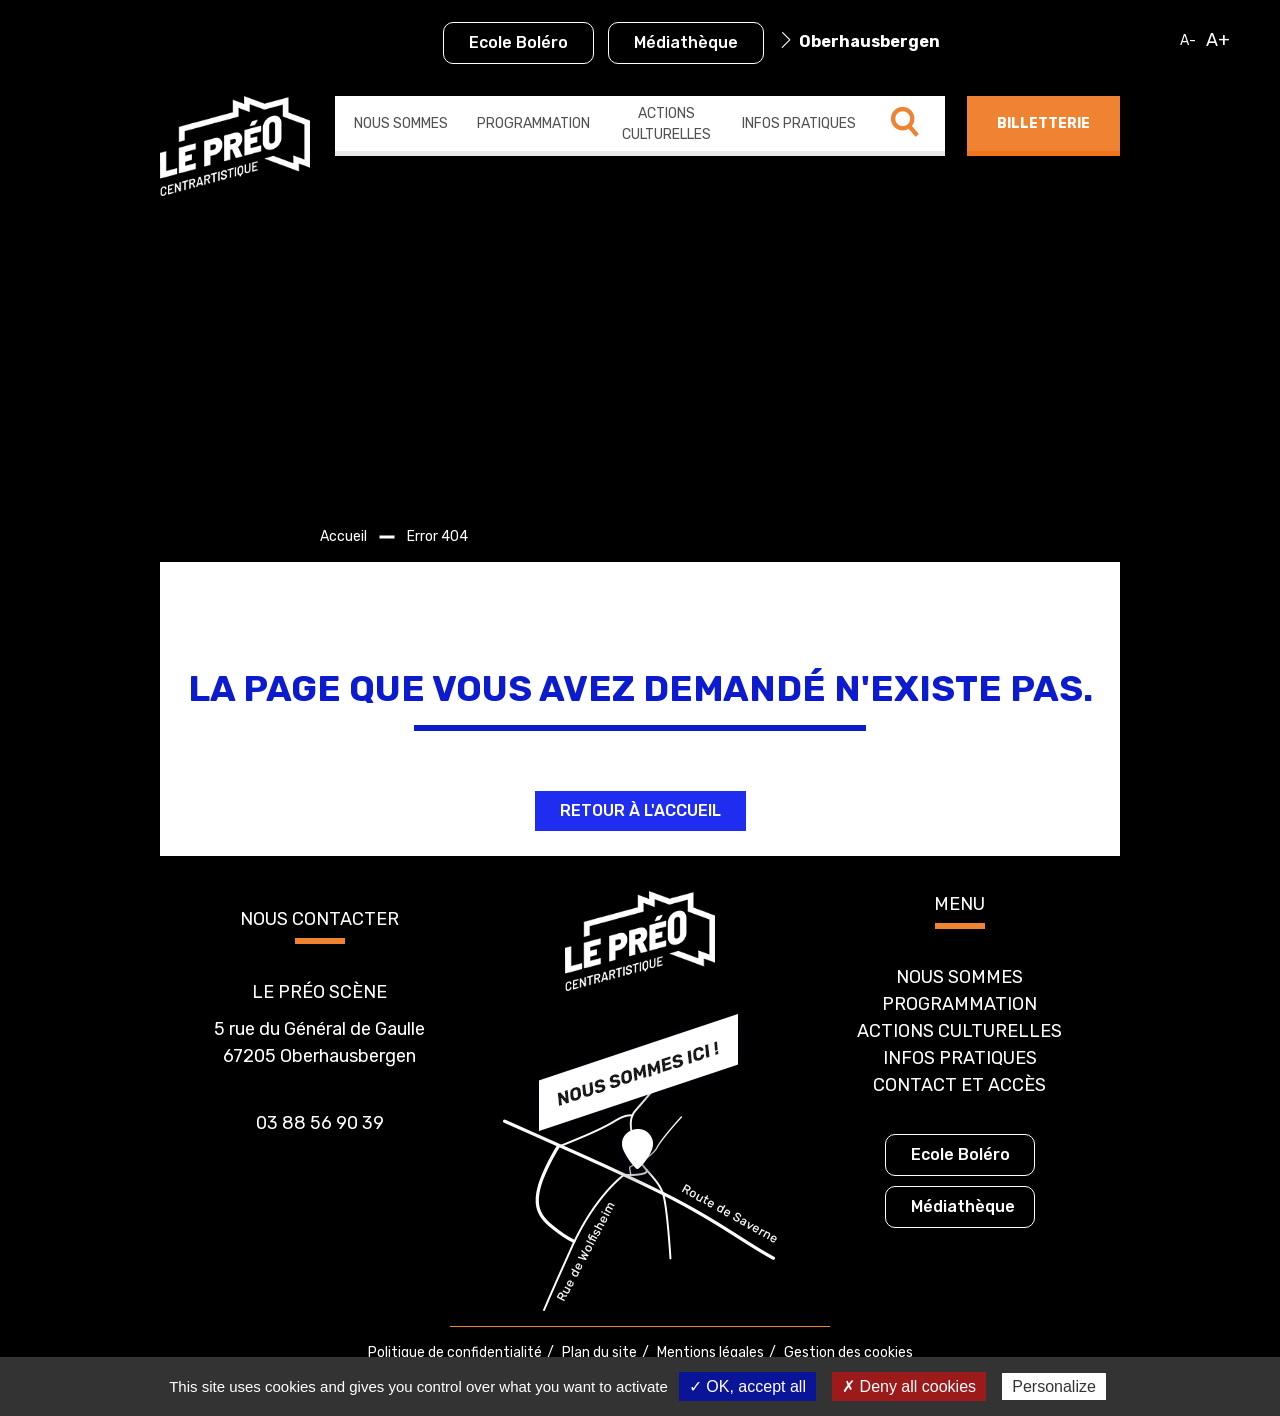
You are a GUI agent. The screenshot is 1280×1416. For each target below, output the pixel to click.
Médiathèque (686, 42)
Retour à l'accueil (640, 810)
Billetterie (1043, 123)
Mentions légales (710, 1352)
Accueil (343, 536)
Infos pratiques (799, 123)
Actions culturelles (666, 124)
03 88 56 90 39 (320, 1123)
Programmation (533, 123)
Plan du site (599, 1352)
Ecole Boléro (518, 42)
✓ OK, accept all (747, 1386)
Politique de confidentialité (455, 1352)
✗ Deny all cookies (909, 1386)
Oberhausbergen (869, 41)
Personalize (1054, 1386)
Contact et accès (959, 1085)
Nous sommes (401, 123)
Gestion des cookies (848, 1352)
